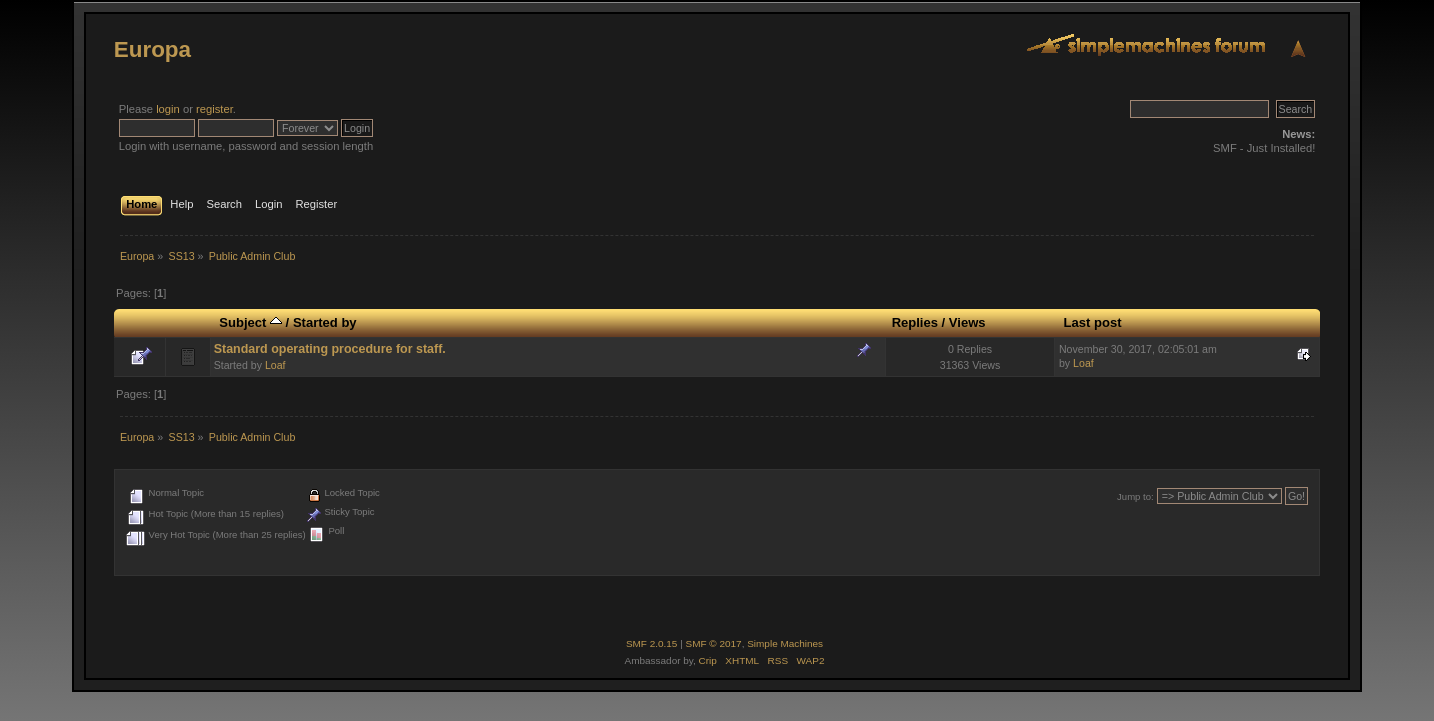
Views (967, 322)
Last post (1093, 322)
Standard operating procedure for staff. (330, 349)
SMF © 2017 (714, 643)
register (214, 109)
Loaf (275, 365)
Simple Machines (785, 643)
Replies (915, 322)
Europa (152, 49)
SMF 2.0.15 (652, 643)
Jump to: (1135, 496)
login (168, 109)
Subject (250, 322)
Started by (325, 322)
